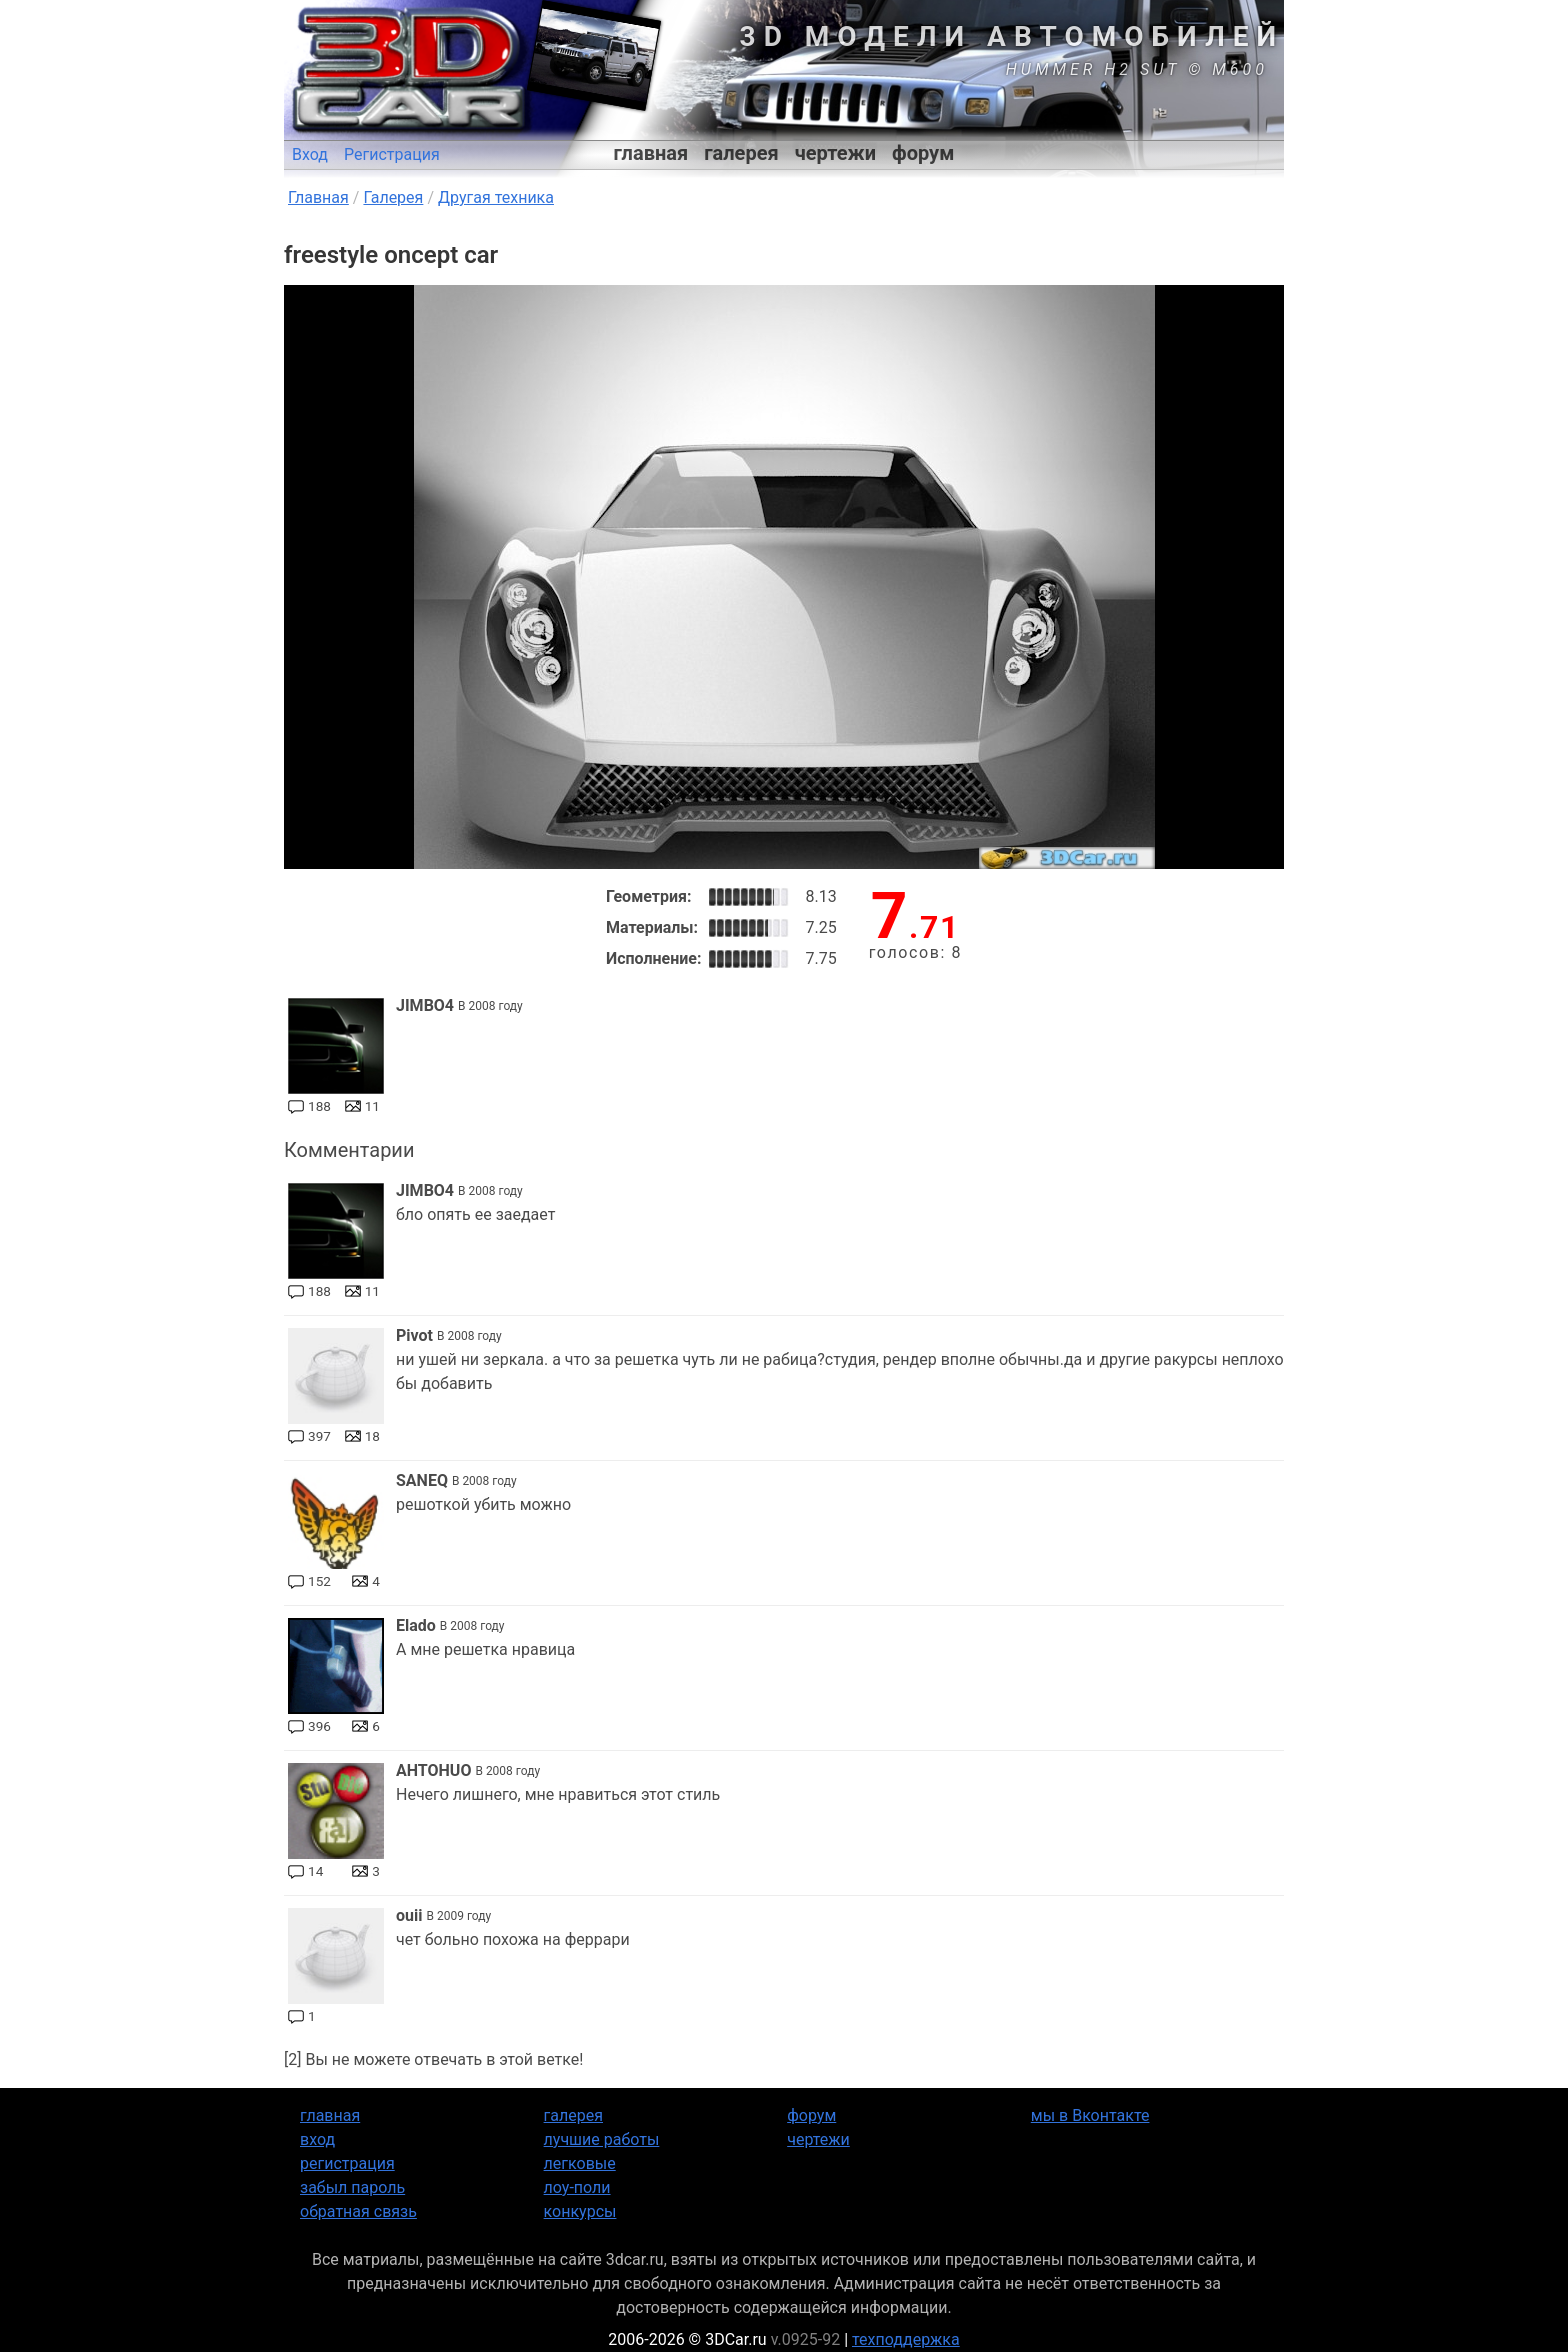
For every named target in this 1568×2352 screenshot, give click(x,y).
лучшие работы (602, 2139)
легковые (580, 2163)
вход (317, 2139)
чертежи (835, 153)
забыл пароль (352, 2187)
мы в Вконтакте (1090, 2115)
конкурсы (580, 2211)
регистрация (347, 2163)
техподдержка (906, 2339)
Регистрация (392, 154)
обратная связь (358, 2211)
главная (651, 153)
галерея (741, 153)
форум (923, 153)
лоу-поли (577, 2187)
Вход (310, 154)
